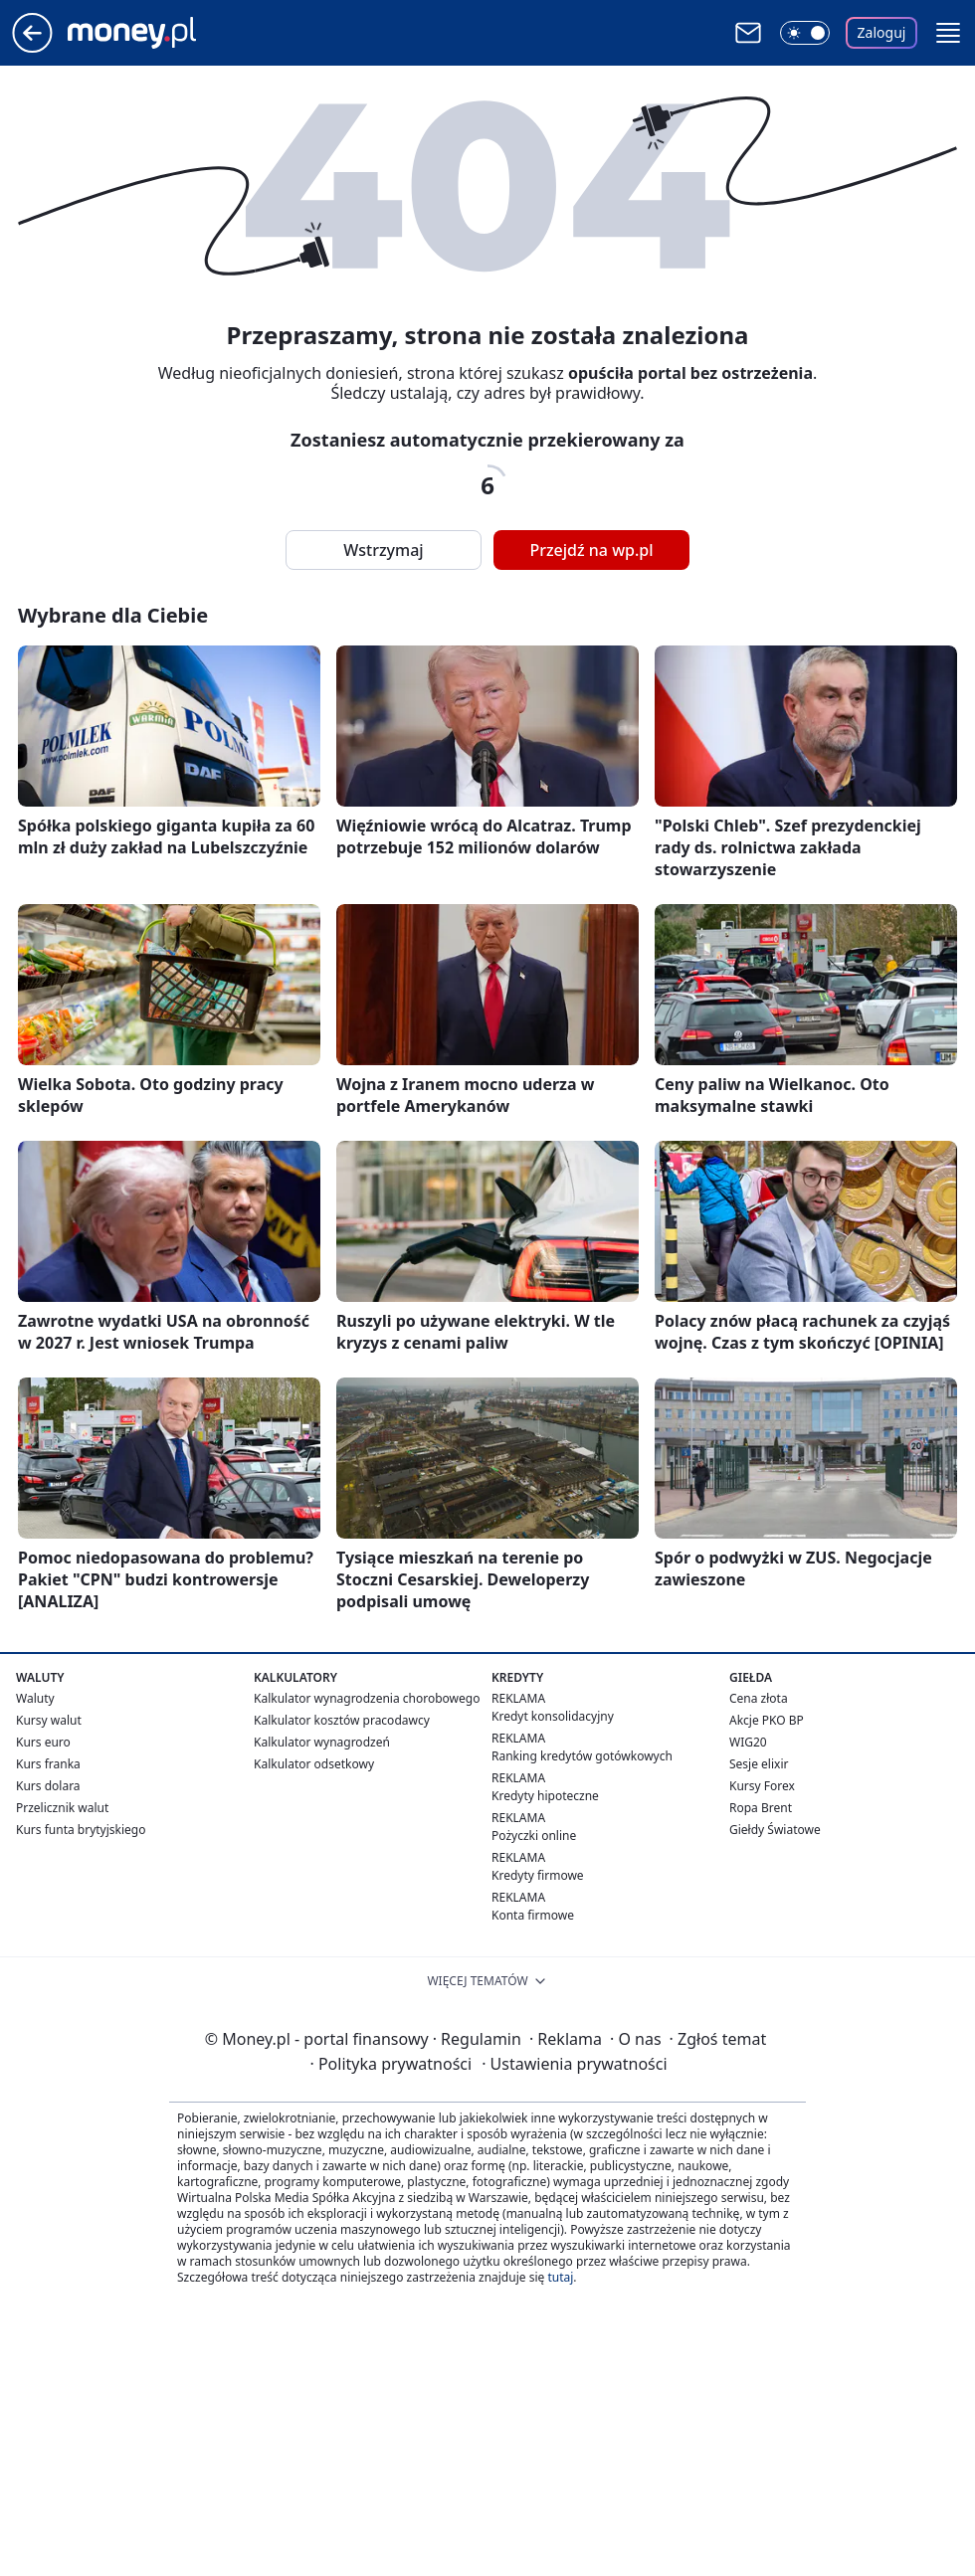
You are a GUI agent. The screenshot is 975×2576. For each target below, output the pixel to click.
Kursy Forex (762, 1785)
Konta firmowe (532, 1915)
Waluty (35, 1698)
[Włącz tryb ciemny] (805, 33)
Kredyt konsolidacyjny (552, 1716)
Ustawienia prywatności (574, 2064)
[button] (948, 33)
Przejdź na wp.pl (591, 550)
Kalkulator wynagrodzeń (322, 1742)
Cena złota (758, 1698)
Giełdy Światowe (775, 1829)
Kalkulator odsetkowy (314, 1763)
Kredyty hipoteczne (545, 1795)
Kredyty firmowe (537, 1875)
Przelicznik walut (62, 1807)
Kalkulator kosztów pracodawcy (342, 1720)
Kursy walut (49, 1720)
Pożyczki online (533, 1835)
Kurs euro (43, 1742)
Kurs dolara (48, 1785)
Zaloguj (882, 32)
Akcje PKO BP (766, 1720)
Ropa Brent (760, 1807)
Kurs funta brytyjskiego (80, 1829)
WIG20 (748, 1742)
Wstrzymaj (383, 550)
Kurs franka (48, 1763)
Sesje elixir (758, 1763)
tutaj (560, 2277)
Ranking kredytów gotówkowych (582, 1756)
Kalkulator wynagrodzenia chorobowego (367, 1698)
